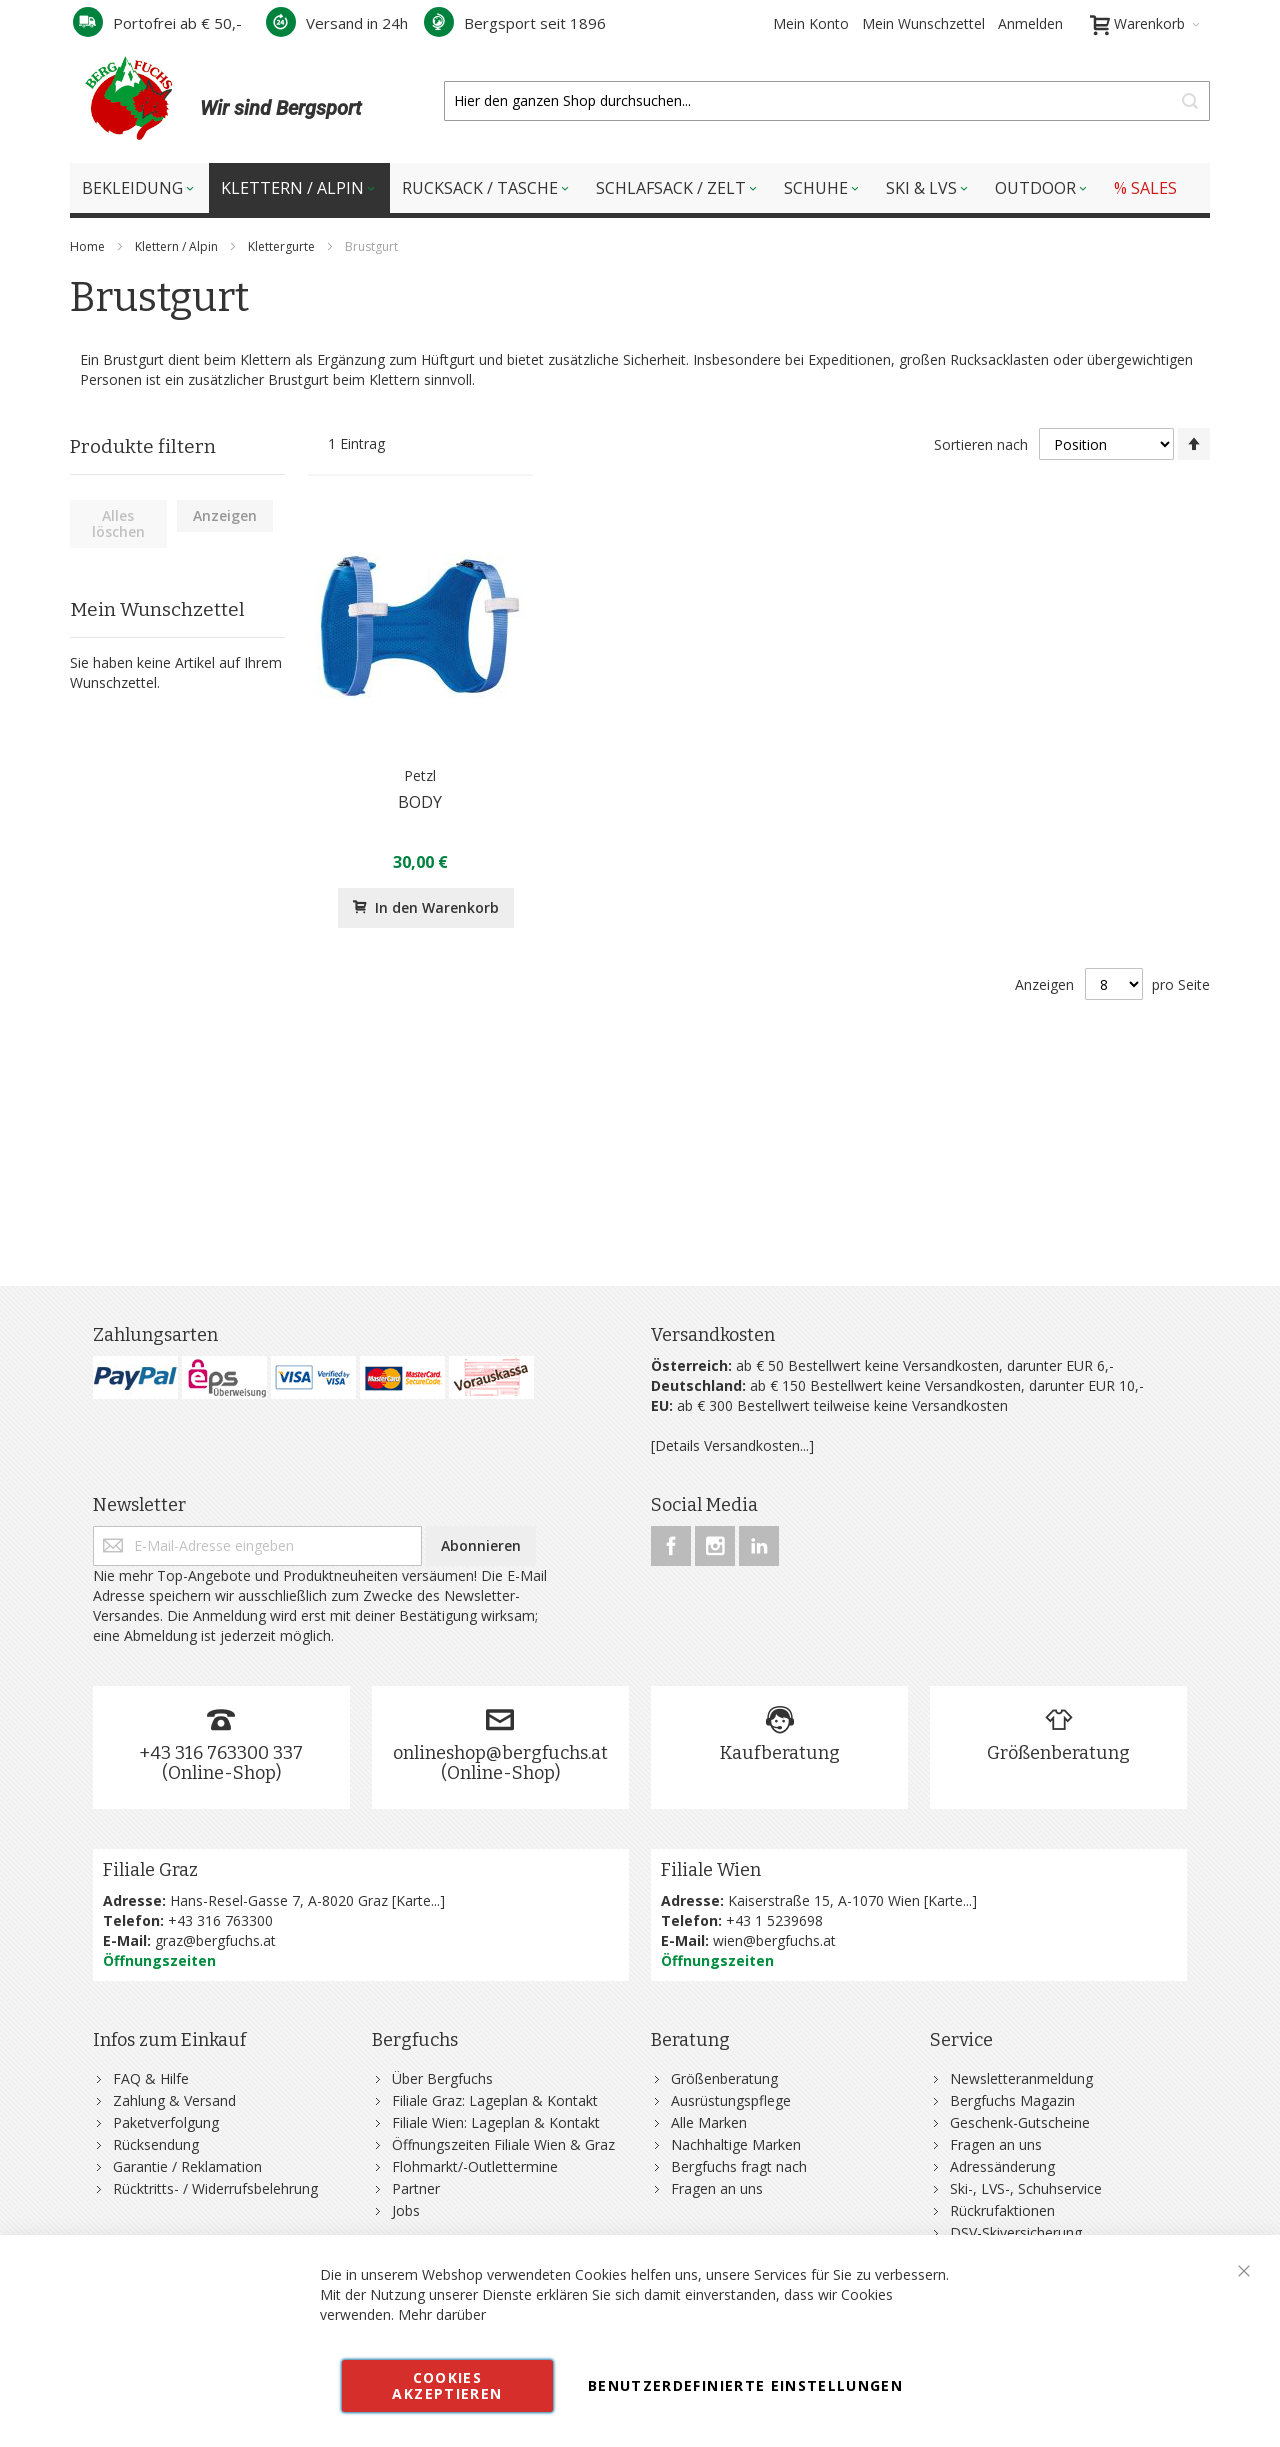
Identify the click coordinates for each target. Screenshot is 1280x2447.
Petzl (420, 775)
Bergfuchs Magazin (1012, 2100)
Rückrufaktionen (1002, 2210)
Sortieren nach (981, 444)
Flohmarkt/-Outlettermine (475, 2166)
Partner (416, 2188)
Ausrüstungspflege (731, 2100)
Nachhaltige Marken (736, 2144)
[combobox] (827, 101)
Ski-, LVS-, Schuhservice (1026, 2188)
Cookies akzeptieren (447, 2385)
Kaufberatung (780, 1753)
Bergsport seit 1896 (515, 23)
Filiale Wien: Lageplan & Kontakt (496, 2122)
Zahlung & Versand (174, 2100)
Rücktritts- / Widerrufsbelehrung (215, 2188)
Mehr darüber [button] (442, 2314)
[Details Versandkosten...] (732, 1445)
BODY (420, 802)
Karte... (418, 1900)
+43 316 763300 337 (221, 1753)
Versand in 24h (337, 23)
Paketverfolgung (166, 2122)
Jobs (406, 2210)
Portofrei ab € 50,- (157, 23)
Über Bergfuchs (442, 2078)
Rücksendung (156, 2144)
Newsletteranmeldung (1021, 2078)
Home (89, 246)
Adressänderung (1002, 2166)
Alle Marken (709, 2122)
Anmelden (1030, 23)
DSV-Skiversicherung (1016, 2232)
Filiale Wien (711, 1870)
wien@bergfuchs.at (774, 1940)
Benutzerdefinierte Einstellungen (745, 2385)
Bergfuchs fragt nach (739, 2166)
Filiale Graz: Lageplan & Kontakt (495, 2100)
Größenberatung (1058, 1753)
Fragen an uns (717, 2188)
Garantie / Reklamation (187, 2166)
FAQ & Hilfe (151, 2078)
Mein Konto (811, 23)
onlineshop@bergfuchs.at (500, 1753)
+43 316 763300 (220, 1920)
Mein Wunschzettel (923, 23)
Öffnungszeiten (159, 1960)
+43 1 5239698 (774, 1920)
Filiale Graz (150, 1870)
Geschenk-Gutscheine (1020, 2122)
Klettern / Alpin (178, 246)
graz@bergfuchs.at (215, 1940)
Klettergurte (283, 246)
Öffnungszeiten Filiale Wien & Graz (503, 2144)
